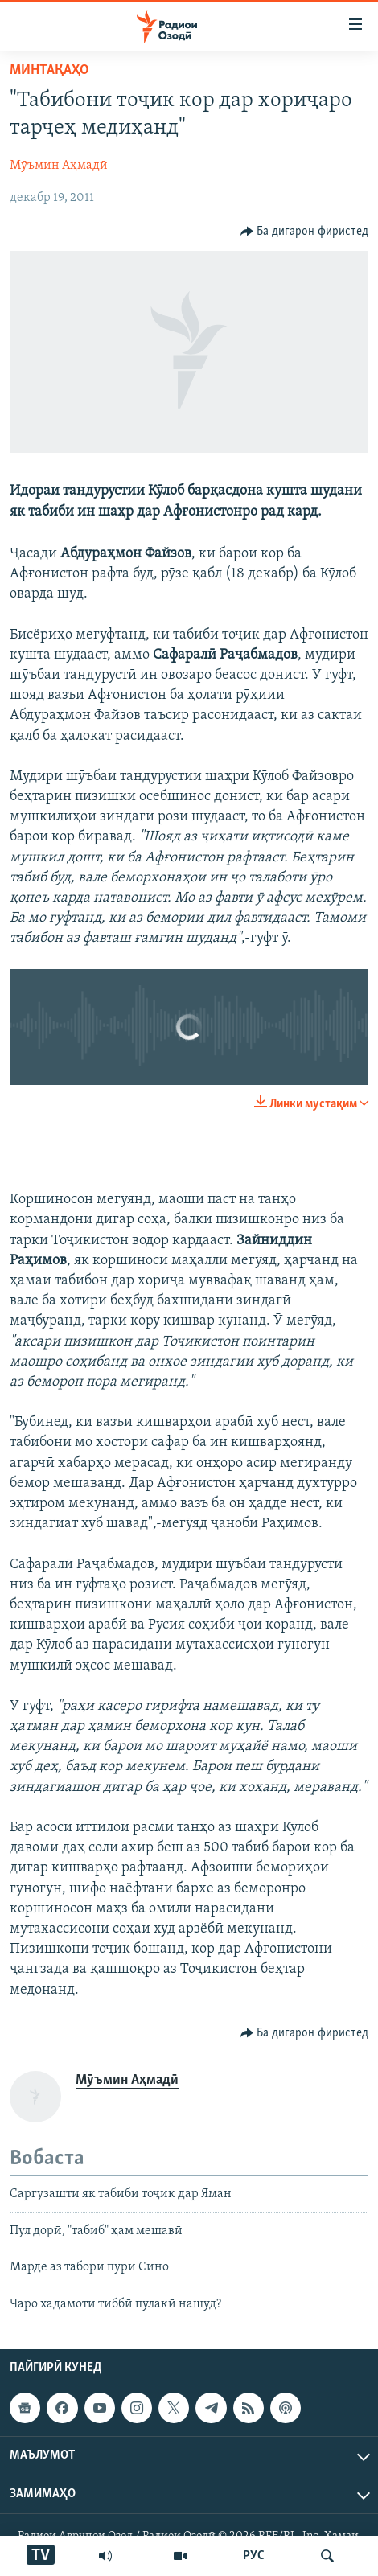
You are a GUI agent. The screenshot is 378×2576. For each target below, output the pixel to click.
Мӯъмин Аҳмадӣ (59, 165)
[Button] (304, 231)
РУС (254, 2555)
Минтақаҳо (49, 70)
